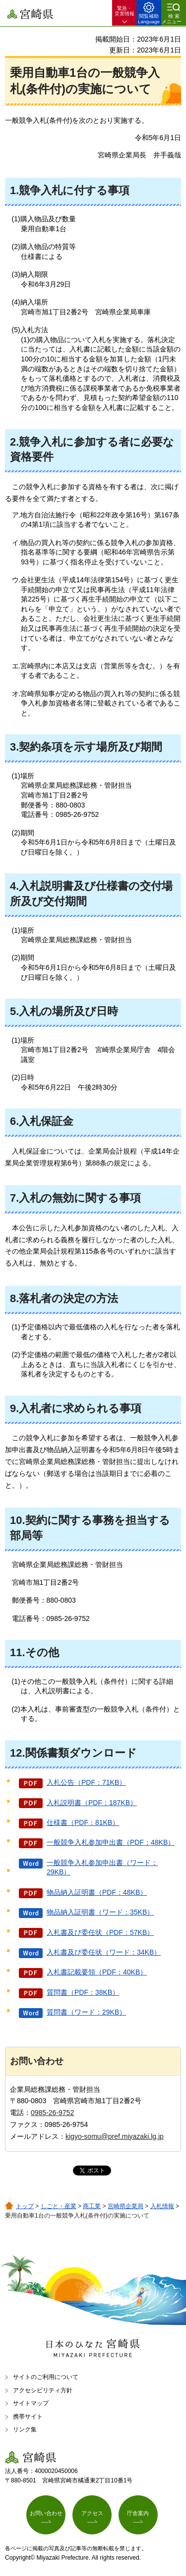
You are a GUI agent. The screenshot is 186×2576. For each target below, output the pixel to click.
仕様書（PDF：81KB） (83, 1822)
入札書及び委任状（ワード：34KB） (104, 1952)
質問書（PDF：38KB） (83, 1992)
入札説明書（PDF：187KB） (92, 1803)
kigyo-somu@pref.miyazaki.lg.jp (114, 2136)
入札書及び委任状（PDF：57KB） (100, 1932)
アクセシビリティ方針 (42, 2390)
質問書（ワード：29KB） (86, 2012)
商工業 (92, 2206)
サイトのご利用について (45, 2377)
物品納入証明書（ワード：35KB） (100, 1912)
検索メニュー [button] (172, 18)
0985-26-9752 (52, 2113)
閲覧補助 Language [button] (149, 18)
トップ (25, 2206)
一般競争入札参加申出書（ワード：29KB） (102, 1867)
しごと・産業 (58, 2206)
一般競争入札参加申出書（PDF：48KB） (111, 1842)
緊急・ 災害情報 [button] (124, 10)
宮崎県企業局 (125, 2206)
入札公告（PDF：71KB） (86, 1782)
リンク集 (25, 2429)
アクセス (92, 2513)
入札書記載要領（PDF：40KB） (97, 1972)
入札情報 (162, 2206)
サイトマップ (31, 2403)
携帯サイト (28, 2416)
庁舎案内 (138, 2513)
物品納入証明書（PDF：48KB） (97, 1892)
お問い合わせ (46, 2513)
